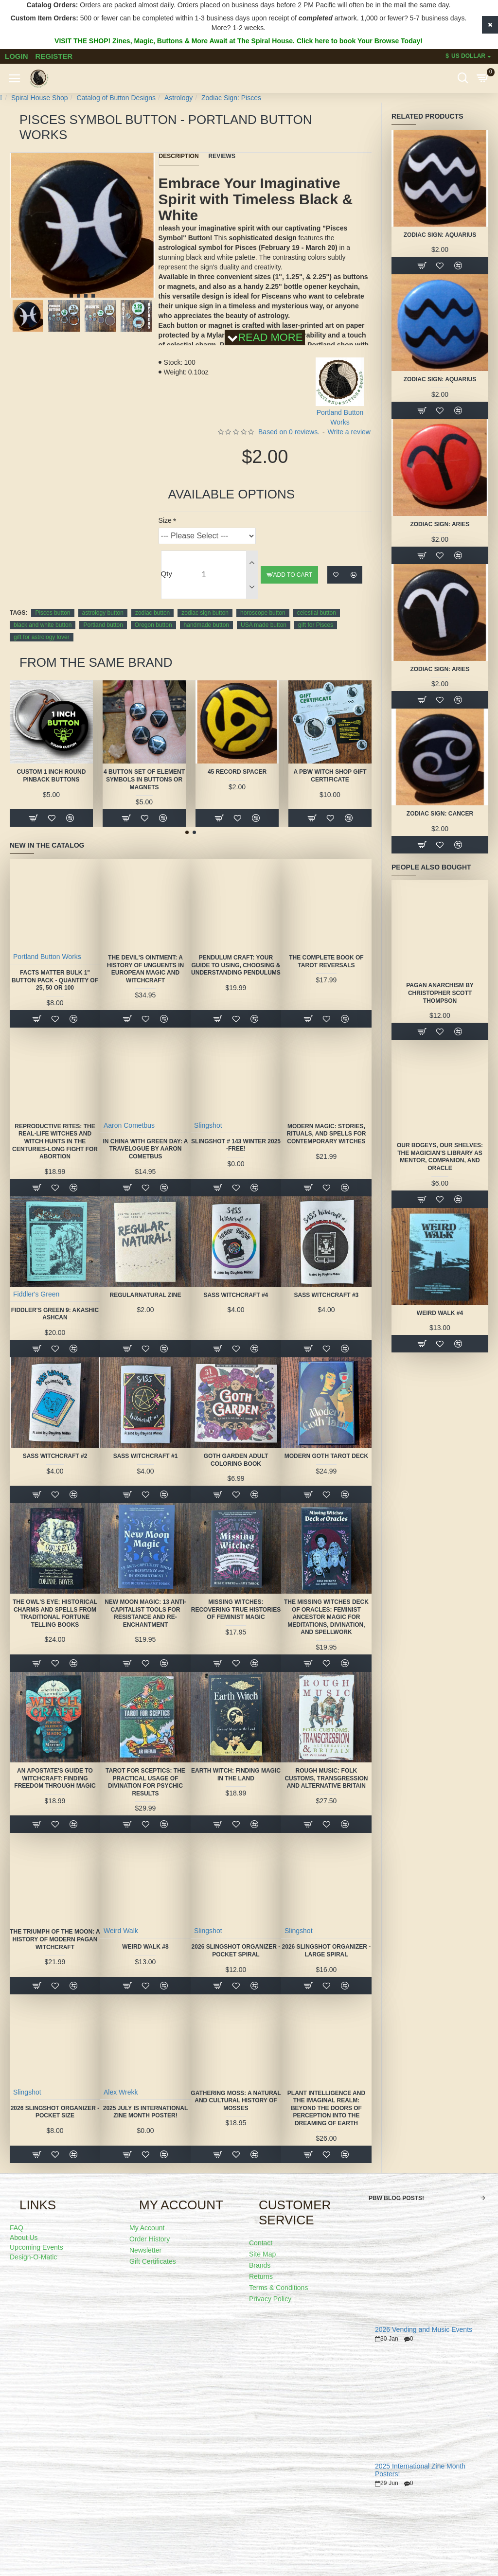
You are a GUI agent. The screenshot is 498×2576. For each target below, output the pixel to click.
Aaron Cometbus (129, 1125)
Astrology (178, 98)
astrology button (103, 612)
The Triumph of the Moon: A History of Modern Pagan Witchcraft (55, 1939)
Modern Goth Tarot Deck (326, 1456)
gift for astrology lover (42, 637)
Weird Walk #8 (145, 1946)
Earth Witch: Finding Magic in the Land (236, 1774)
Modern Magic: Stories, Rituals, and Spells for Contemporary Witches (326, 1134)
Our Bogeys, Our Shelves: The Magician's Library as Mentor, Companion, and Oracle (440, 1157)
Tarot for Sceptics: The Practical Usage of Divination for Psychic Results (145, 1782)
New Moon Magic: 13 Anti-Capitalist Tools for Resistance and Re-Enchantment (145, 1613)
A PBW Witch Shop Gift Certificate (330, 775)
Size (165, 520)
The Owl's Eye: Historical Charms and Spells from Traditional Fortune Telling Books (55, 1613)
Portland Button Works (47, 956)
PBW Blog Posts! (396, 2198)
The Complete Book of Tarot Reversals (326, 961)
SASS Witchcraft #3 (326, 1295)
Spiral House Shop (39, 98)
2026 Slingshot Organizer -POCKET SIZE (55, 2112)
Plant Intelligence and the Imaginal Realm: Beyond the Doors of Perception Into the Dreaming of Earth (326, 2108)
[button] (71, 296)
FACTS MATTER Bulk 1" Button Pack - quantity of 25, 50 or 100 (55, 980)
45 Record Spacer (237, 771)
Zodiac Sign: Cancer (440, 813)
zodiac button (152, 612)
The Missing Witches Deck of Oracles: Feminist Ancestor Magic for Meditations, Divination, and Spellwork (326, 1617)
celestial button (316, 612)
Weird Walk (121, 1931)
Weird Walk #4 (440, 1313)
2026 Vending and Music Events (423, 2329)
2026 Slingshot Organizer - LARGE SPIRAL (326, 1950)
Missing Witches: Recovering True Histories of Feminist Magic (236, 1609)
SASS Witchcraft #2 (55, 1456)
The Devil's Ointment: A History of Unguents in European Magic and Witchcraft (145, 969)
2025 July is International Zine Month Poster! (145, 2112)
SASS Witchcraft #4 (236, 1295)
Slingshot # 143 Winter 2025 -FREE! (236, 1145)
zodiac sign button (205, 612)
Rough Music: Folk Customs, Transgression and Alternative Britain (326, 1778)
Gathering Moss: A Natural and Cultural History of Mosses (236, 2101)
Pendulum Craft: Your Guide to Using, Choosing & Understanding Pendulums (236, 965)
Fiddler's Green (36, 1294)
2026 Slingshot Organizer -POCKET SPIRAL (236, 1950)
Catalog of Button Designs (116, 98)
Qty (166, 573)
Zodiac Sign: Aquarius (440, 234)
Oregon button (153, 625)
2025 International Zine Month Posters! (420, 2470)
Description (179, 156)
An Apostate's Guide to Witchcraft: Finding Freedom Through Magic (54, 1778)
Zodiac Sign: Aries (439, 524)
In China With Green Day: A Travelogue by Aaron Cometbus (145, 1149)
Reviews (222, 156)
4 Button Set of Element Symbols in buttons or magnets (144, 779)
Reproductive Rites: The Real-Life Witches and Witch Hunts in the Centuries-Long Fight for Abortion (55, 1141)
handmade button (206, 625)
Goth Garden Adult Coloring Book (236, 1460)
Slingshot (208, 1125)
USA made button (263, 625)
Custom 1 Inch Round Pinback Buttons (51, 775)
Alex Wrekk (121, 2092)
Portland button (103, 625)
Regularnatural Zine (145, 1295)
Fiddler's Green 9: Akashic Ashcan (55, 1314)
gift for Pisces (315, 625)
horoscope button (262, 612)
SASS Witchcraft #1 (145, 1456)
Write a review (349, 432)
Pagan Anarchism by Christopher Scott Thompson (440, 993)
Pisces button (52, 612)
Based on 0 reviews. (289, 432)
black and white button (42, 625)
